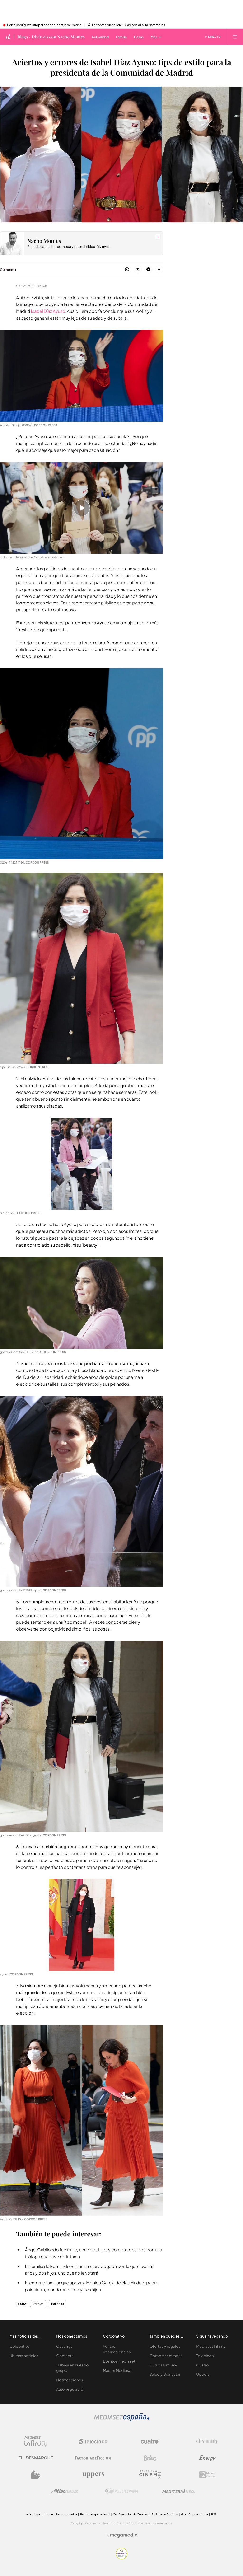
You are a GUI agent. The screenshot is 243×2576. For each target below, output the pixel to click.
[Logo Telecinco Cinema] (150, 2474)
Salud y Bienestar (165, 2374)
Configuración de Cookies (130, 2514)
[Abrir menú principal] (235, 36)
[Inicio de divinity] (8, 36)
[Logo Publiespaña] (121, 2491)
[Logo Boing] (150, 2458)
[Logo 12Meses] (207, 2474)
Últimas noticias (23, 2355)
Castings (64, 2346)
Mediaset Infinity (211, 2346)
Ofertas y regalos (165, 2346)
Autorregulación (70, 2389)
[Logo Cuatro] (150, 2441)
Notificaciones (69, 2379)
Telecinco (205, 2355)
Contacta (65, 2355)
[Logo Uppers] (93, 2475)
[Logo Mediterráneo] (178, 2491)
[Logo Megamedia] (123, 2535)
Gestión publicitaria (194, 2514)
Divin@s (38, 2303)
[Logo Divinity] (207, 2441)
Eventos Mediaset (119, 2361)
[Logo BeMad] (36, 2475)
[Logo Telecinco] (93, 2441)
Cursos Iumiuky (163, 2364)
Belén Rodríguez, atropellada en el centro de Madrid (44, 25)
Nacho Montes (44, 240)
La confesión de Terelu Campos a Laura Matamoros (128, 25)
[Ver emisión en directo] (213, 37)
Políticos (57, 2303)
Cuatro (202, 2364)
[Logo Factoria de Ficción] (93, 2458)
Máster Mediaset (118, 2370)
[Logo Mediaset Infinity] (35, 2441)
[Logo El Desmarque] (36, 2457)
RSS (214, 2514)
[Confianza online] (121, 2558)
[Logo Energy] (207, 2458)
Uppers (203, 2374)
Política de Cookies (165, 2514)
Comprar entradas (166, 2355)
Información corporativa (60, 2514)
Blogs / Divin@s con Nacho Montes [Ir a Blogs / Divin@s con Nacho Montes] (51, 37)
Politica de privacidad (95, 2514)
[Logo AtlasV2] (64, 2491)
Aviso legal (33, 2514)
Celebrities (19, 2346)
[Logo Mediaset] (121, 2420)
